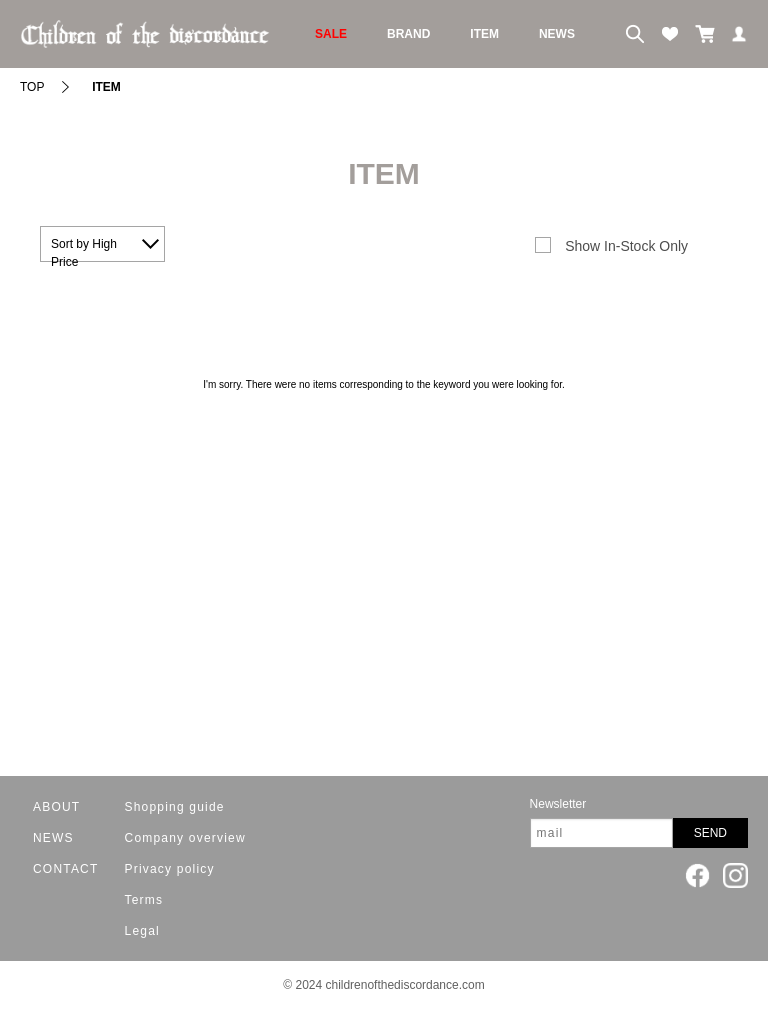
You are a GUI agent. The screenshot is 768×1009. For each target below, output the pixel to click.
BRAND (408, 34)
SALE (331, 34)
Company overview (185, 838)
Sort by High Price (84, 249)
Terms (144, 900)
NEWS (557, 34)
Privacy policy (170, 869)
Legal (142, 931)
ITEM (484, 34)
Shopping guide (175, 807)
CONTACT (66, 869)
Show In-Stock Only (626, 246)
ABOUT (56, 807)
